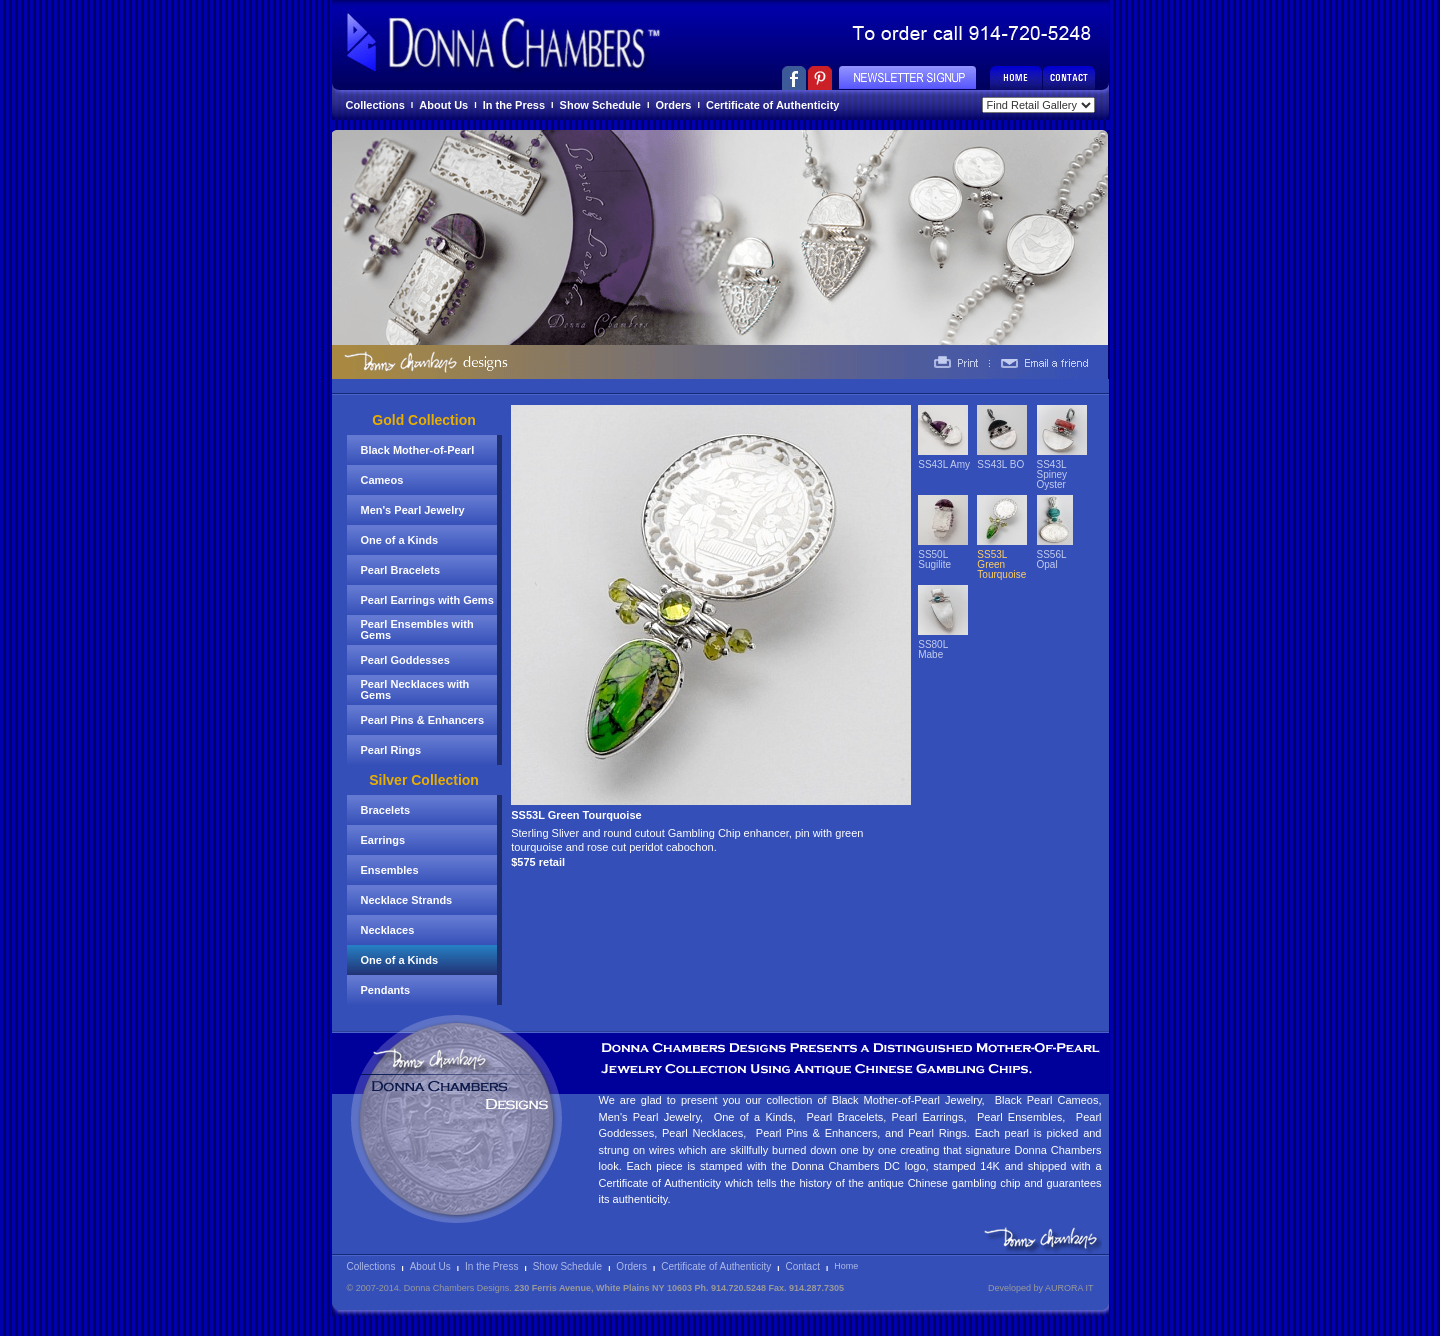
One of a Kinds (400, 540)
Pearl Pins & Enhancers (423, 720)
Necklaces (388, 930)
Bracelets (386, 810)
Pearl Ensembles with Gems (417, 629)
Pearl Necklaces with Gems (415, 689)
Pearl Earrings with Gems (427, 600)
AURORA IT (1069, 1288)
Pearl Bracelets (401, 570)
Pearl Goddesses (405, 660)
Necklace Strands (407, 900)
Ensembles (390, 870)
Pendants (386, 990)
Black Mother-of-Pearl (418, 450)
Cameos (382, 480)
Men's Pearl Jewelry (413, 510)
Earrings (383, 840)
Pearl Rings (391, 750)
